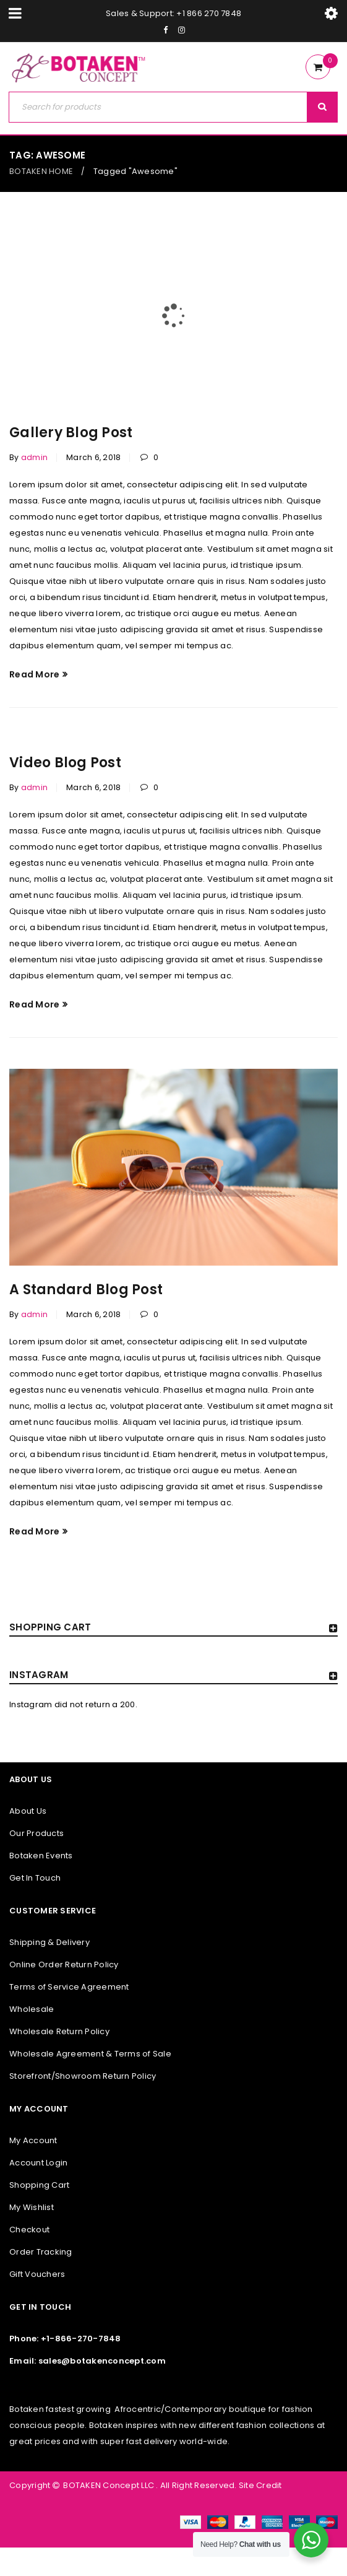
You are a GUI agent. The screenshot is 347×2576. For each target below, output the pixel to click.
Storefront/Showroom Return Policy (82, 2076)
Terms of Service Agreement (69, 1987)
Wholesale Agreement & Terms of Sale (90, 2054)
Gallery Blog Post (70, 432)
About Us (27, 1811)
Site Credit (259, 2485)
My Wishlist (31, 2207)
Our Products (36, 1833)
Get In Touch (35, 1878)
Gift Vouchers (37, 2274)
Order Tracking (40, 2252)
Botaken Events (41, 1855)
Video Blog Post (65, 762)
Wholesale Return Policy (59, 2031)
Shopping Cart (39, 2185)
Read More (34, 674)
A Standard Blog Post (86, 1289)
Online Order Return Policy (64, 1964)
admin (34, 457)
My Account (33, 2140)
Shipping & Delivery (49, 1942)
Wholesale (31, 2009)
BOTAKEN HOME (41, 171)
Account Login (38, 2163)
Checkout (29, 2229)
